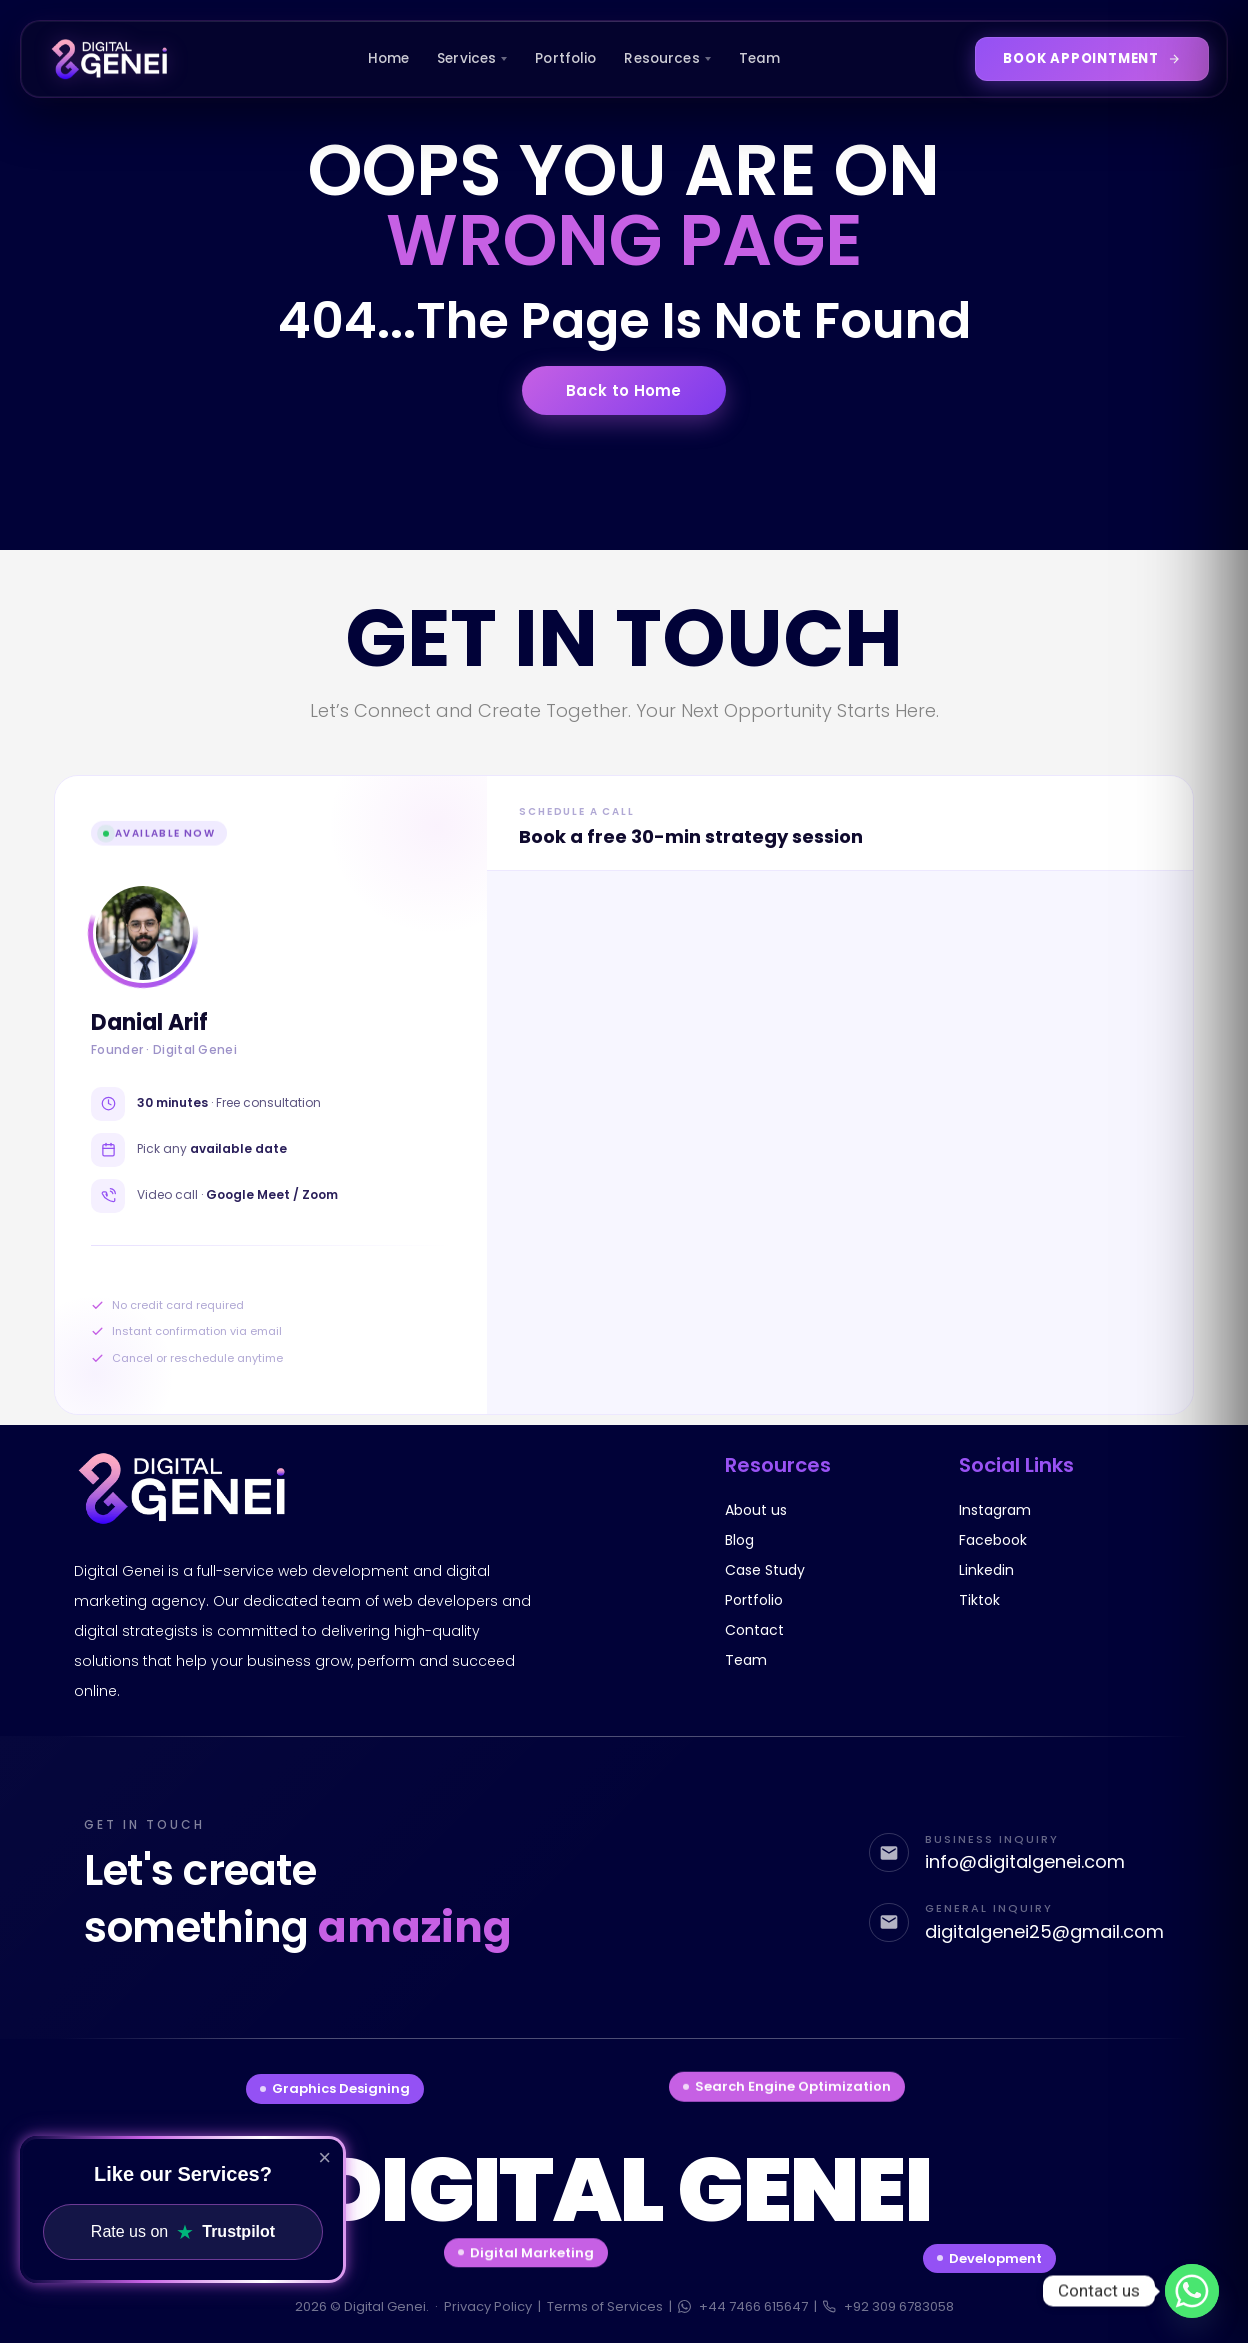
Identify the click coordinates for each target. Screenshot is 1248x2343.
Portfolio (565, 58)
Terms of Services (605, 2306)
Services (472, 58)
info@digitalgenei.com (1025, 1860)
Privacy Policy (488, 2306)
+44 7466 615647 (743, 2306)
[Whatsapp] (1192, 2291)
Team (760, 58)
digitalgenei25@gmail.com (1044, 1932)
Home (389, 58)
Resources (667, 58)
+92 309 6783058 (888, 2306)
